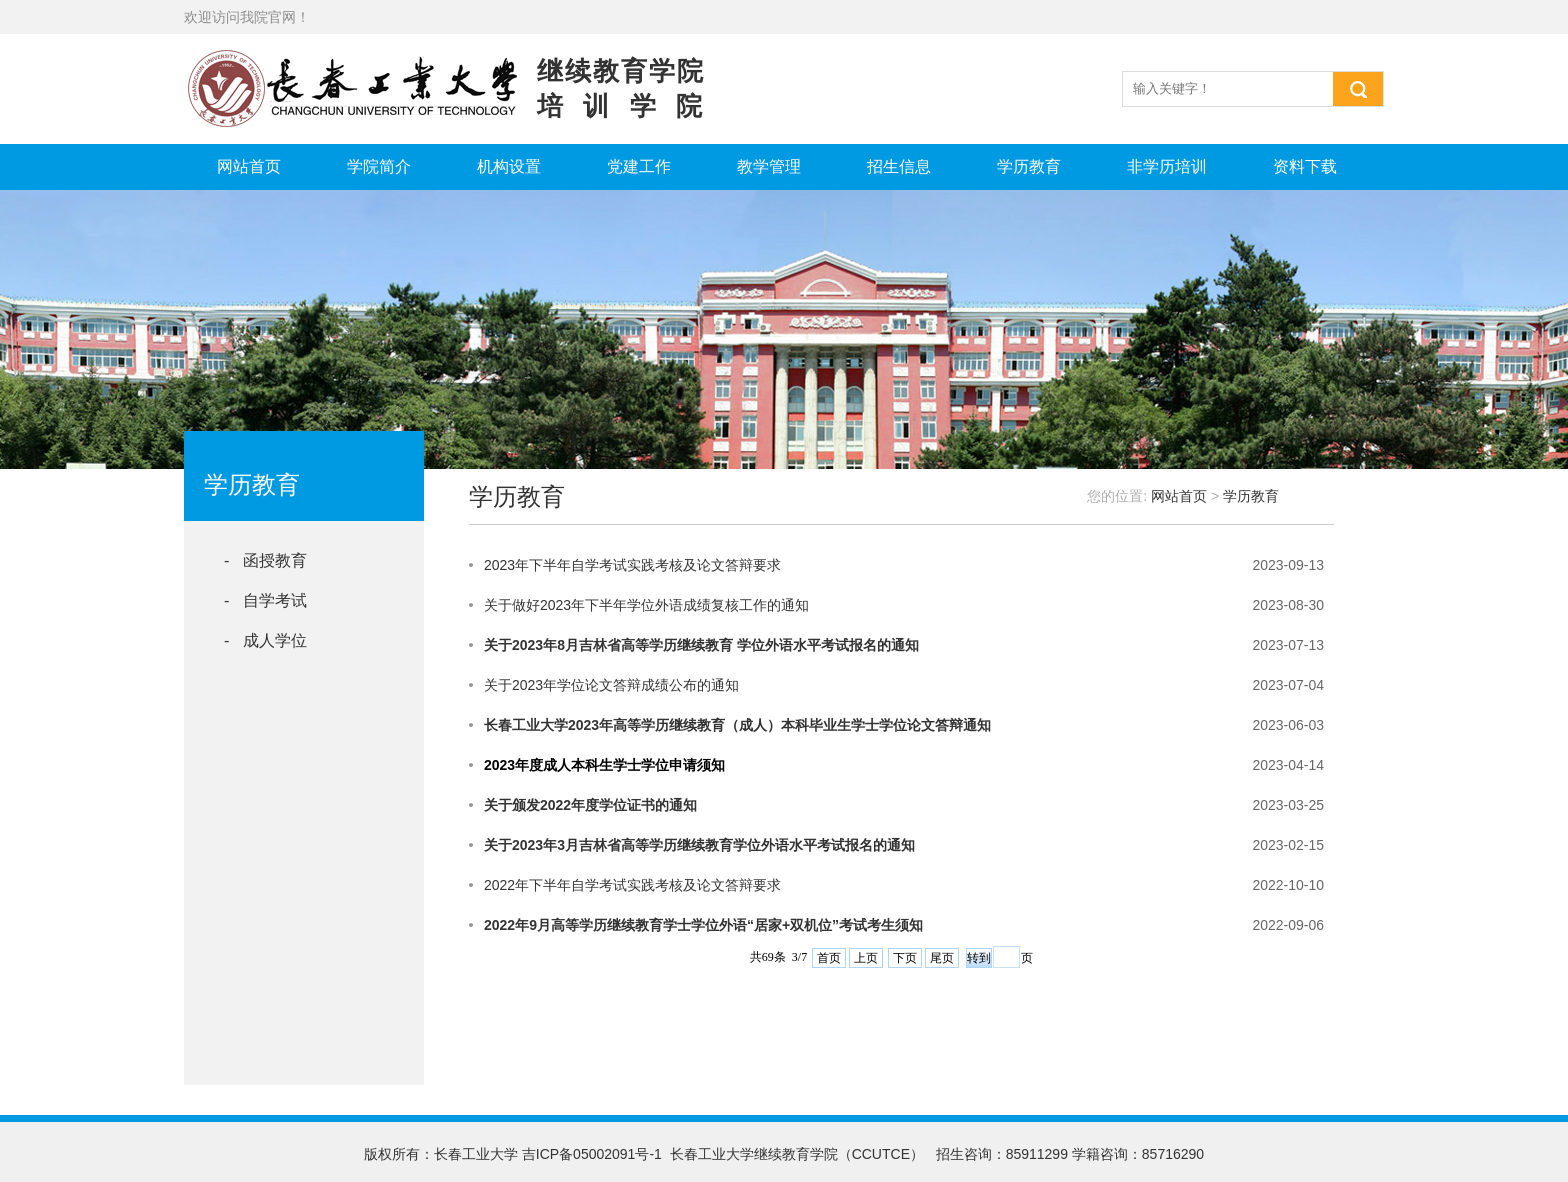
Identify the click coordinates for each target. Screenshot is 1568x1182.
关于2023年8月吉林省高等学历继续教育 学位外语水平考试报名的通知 (701, 645)
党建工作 (639, 166)
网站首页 (249, 166)
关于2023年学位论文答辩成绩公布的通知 (611, 685)
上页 (866, 958)
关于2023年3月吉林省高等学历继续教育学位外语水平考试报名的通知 (699, 845)
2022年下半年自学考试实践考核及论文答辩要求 (632, 885)
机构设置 (509, 166)
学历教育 (1029, 166)
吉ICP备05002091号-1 (592, 1154)
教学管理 (769, 166)
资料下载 (1305, 166)
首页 (829, 958)
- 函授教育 (265, 560)
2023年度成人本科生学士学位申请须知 (604, 765)
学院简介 (379, 166)
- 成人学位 (265, 640)
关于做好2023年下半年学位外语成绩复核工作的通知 (646, 605)
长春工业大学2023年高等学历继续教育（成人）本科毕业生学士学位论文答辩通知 (737, 725)
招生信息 (899, 166)
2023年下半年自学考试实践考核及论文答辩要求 (632, 565)
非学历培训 (1167, 166)
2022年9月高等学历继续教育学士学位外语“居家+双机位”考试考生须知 (703, 925)
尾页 (942, 958)
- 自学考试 (265, 600)
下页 (905, 958)
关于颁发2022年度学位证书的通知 (590, 805)
